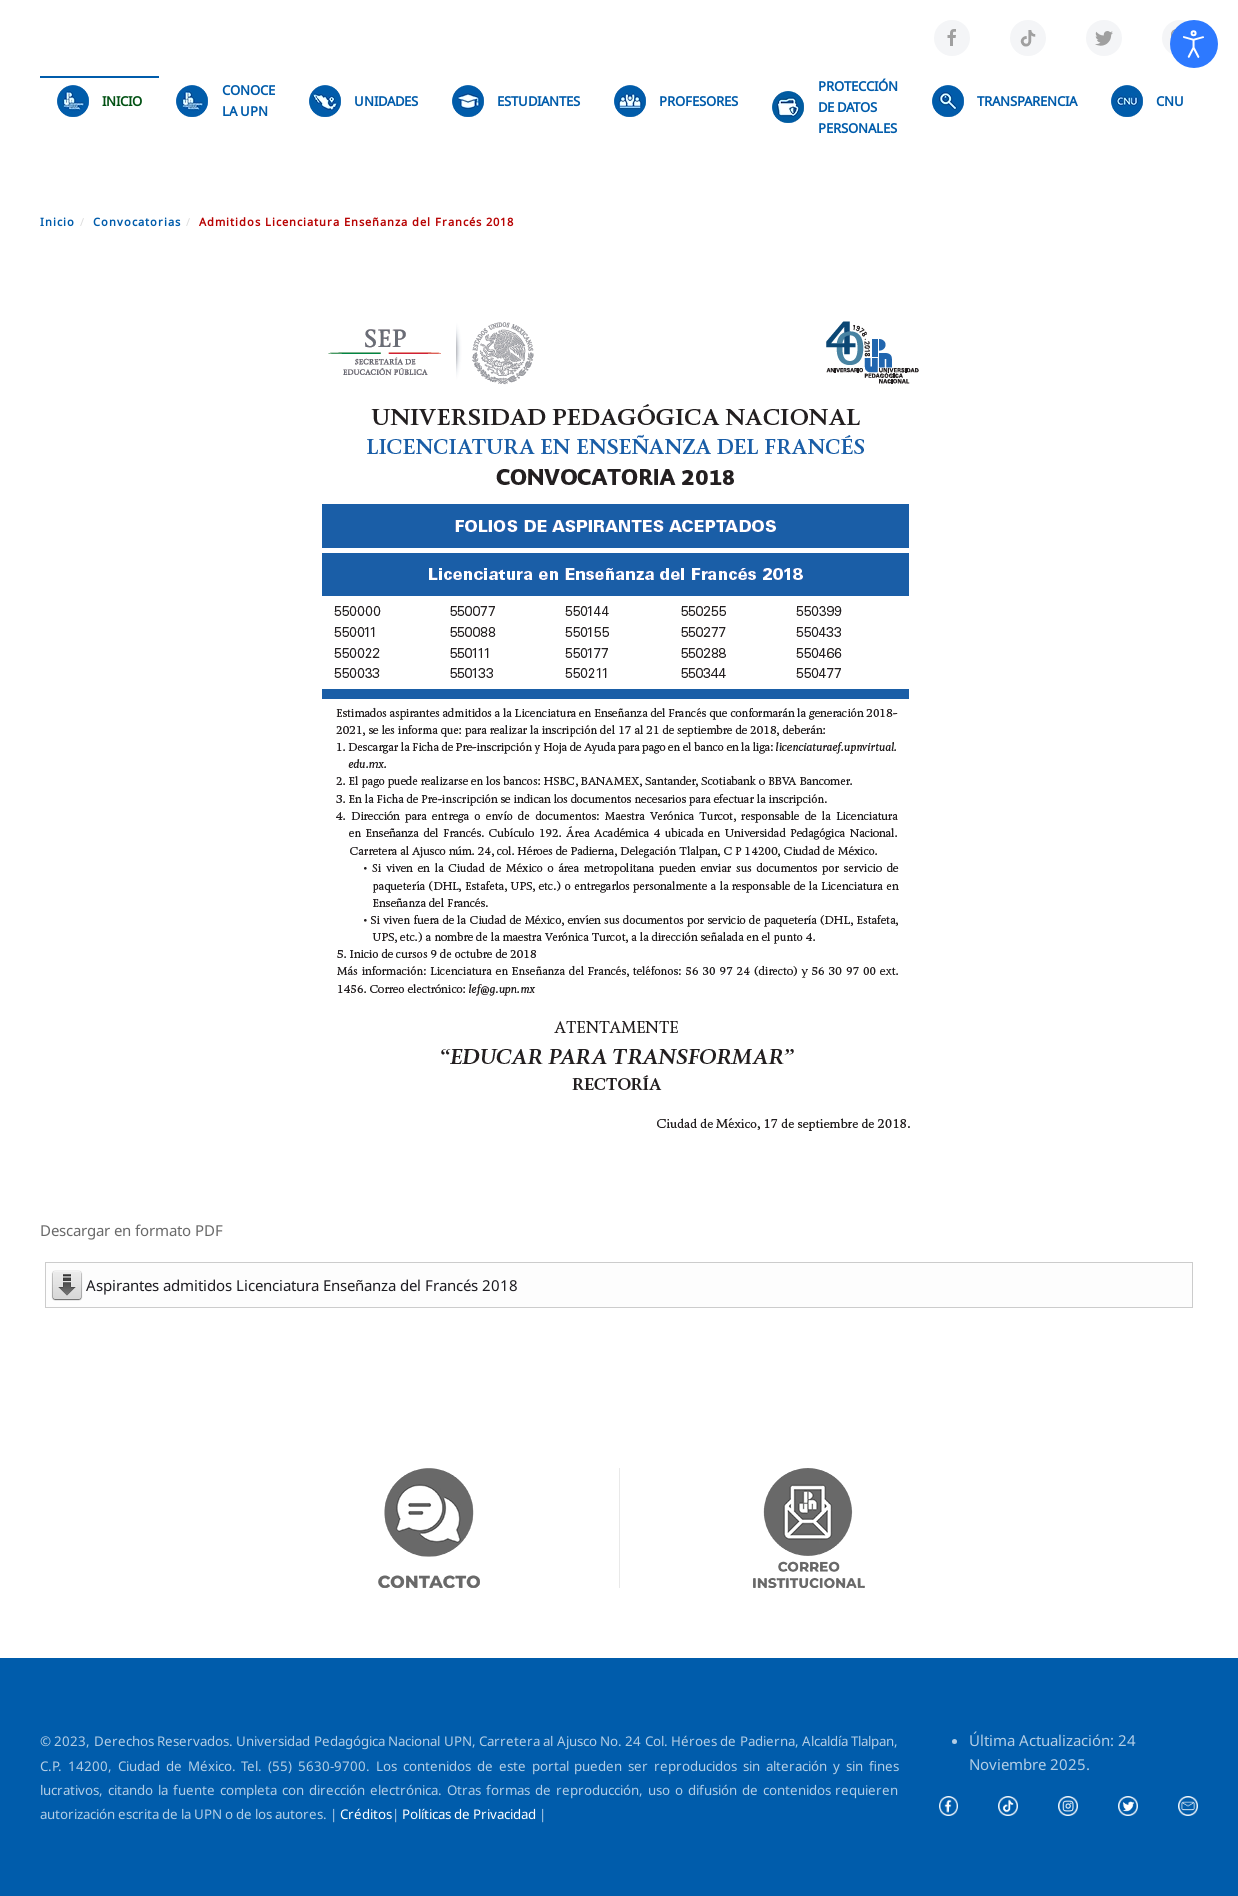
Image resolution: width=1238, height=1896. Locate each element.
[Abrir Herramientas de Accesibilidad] (1194, 44)
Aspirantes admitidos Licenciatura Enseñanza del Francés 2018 (302, 1285)
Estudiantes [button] (516, 101)
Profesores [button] (676, 101)
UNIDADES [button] (363, 101)
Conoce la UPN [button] (225, 100)
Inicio (99, 101)
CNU (1147, 101)
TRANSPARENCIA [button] (1004, 101)
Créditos (366, 1814)
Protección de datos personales (834, 107)
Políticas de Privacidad (469, 1814)
